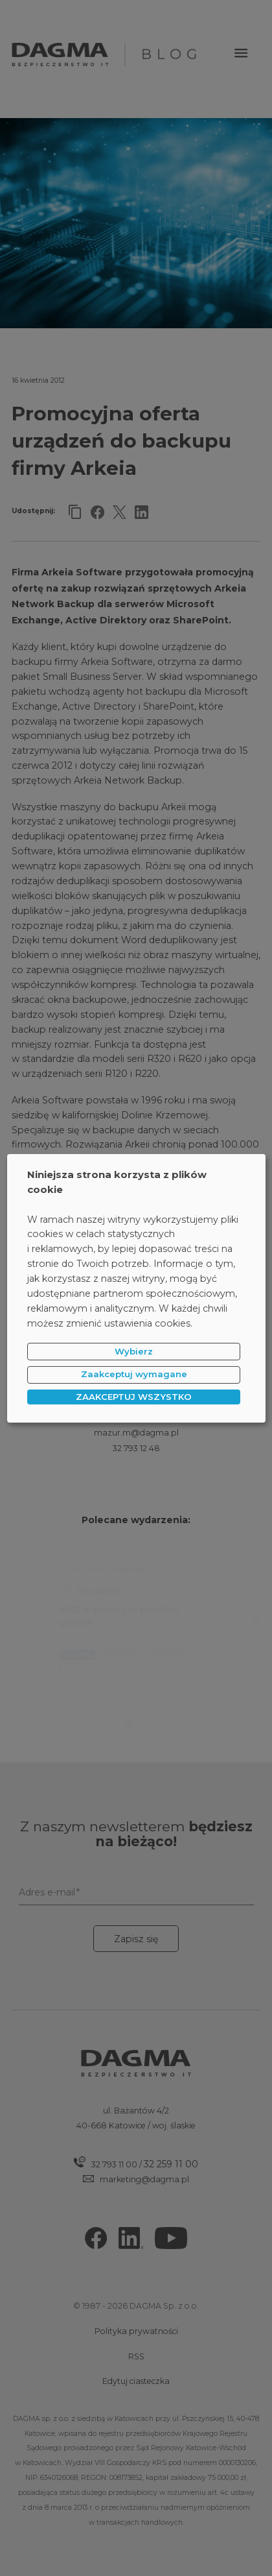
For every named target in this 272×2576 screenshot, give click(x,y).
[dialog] (136, 1287)
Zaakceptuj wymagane (134, 1374)
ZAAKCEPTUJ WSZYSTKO (134, 1396)
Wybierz (134, 1351)
